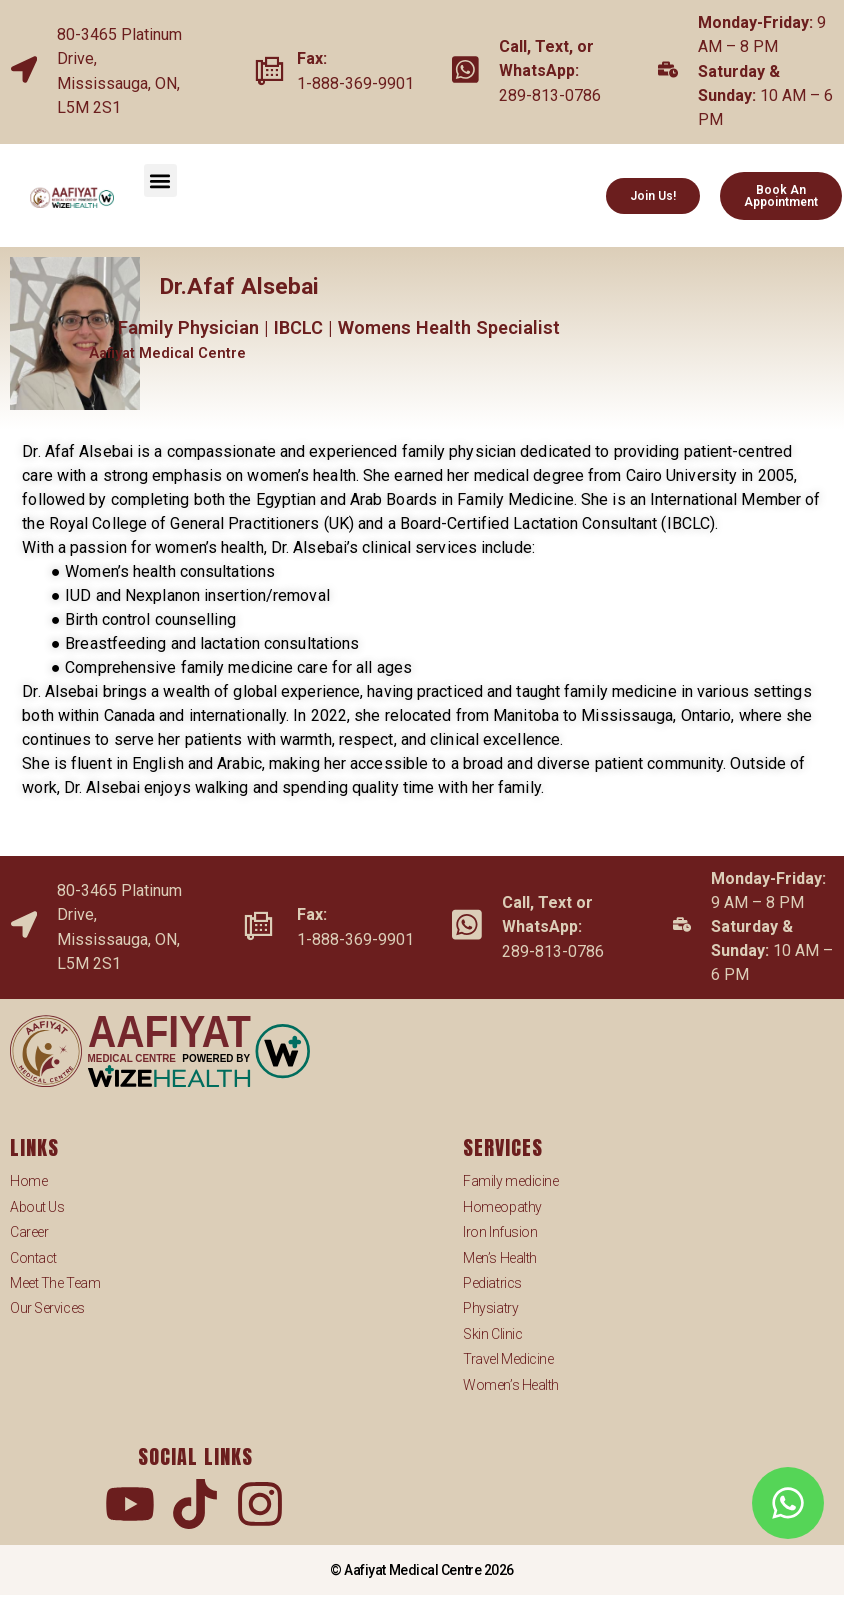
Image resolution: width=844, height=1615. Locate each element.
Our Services (47, 1308)
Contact (33, 1258)
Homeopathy (502, 1207)
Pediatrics (492, 1283)
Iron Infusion (500, 1232)
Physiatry (490, 1308)
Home (28, 1181)
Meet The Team (55, 1283)
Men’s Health (500, 1258)
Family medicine (510, 1181)
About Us (37, 1207)
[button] (160, 180)
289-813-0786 (550, 95)
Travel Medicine (508, 1359)
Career (29, 1232)
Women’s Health (511, 1385)
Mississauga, (106, 83)
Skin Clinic (492, 1334)
